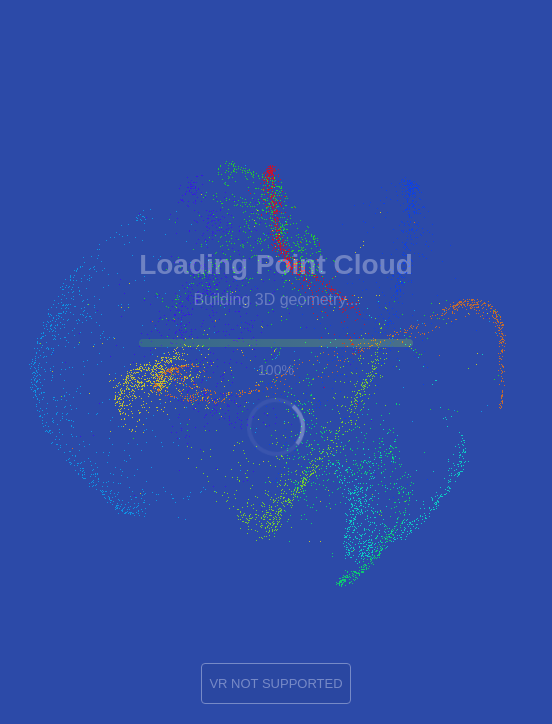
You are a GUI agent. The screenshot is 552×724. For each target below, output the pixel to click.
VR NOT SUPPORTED (275, 683)
